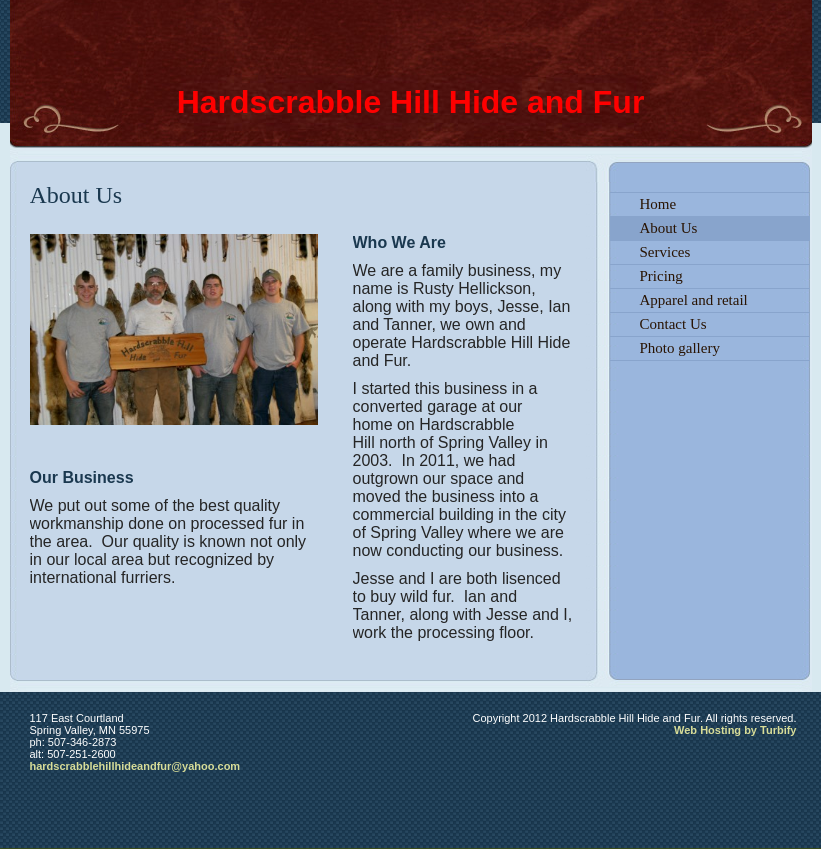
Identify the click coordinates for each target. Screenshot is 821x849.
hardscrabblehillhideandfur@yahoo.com (135, 766)
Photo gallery (680, 348)
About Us (669, 228)
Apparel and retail (694, 300)
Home (658, 204)
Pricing (661, 276)
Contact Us (673, 324)
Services (665, 252)
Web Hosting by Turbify (735, 730)
